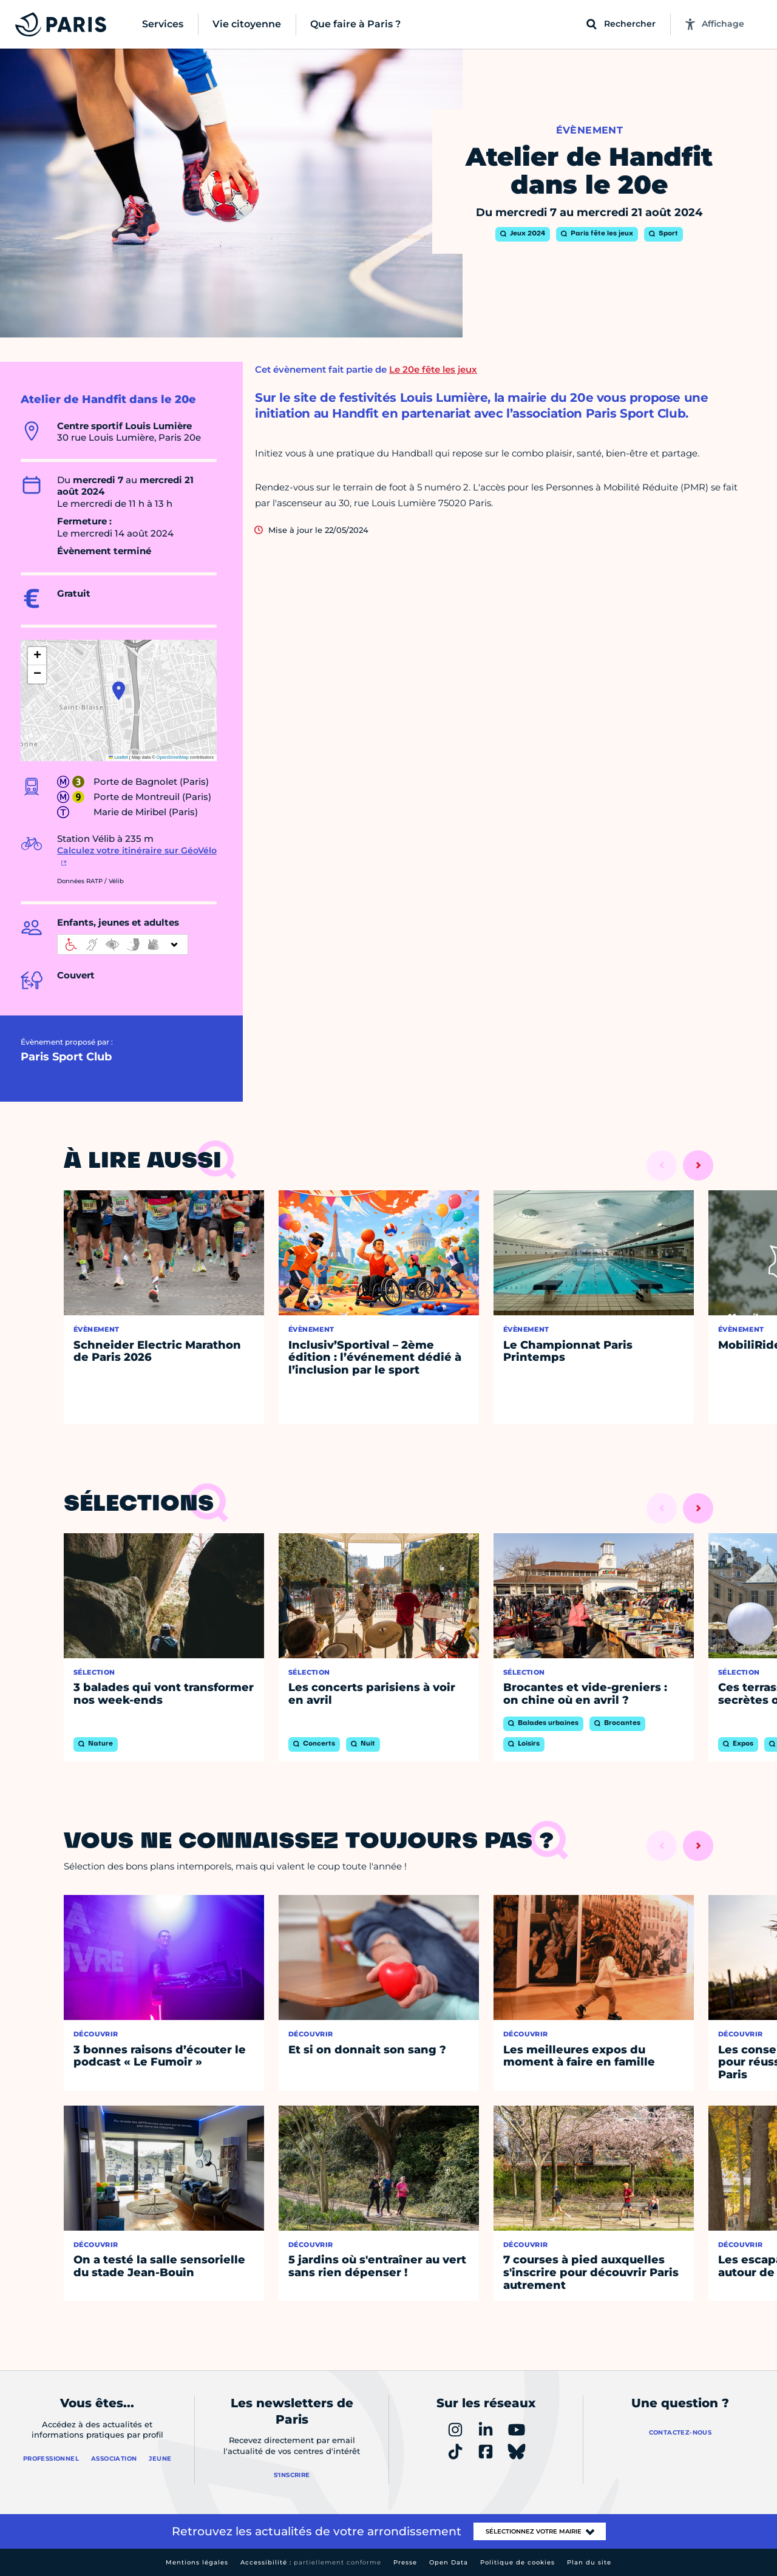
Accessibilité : (310, 2562)
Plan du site (589, 2562)
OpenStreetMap (173, 757)
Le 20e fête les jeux (433, 369)
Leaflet (118, 757)
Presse (405, 2562)
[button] (118, 690)
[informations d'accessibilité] (122, 944)
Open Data (448, 2562)
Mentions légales (197, 2562)
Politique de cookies (517, 2562)
